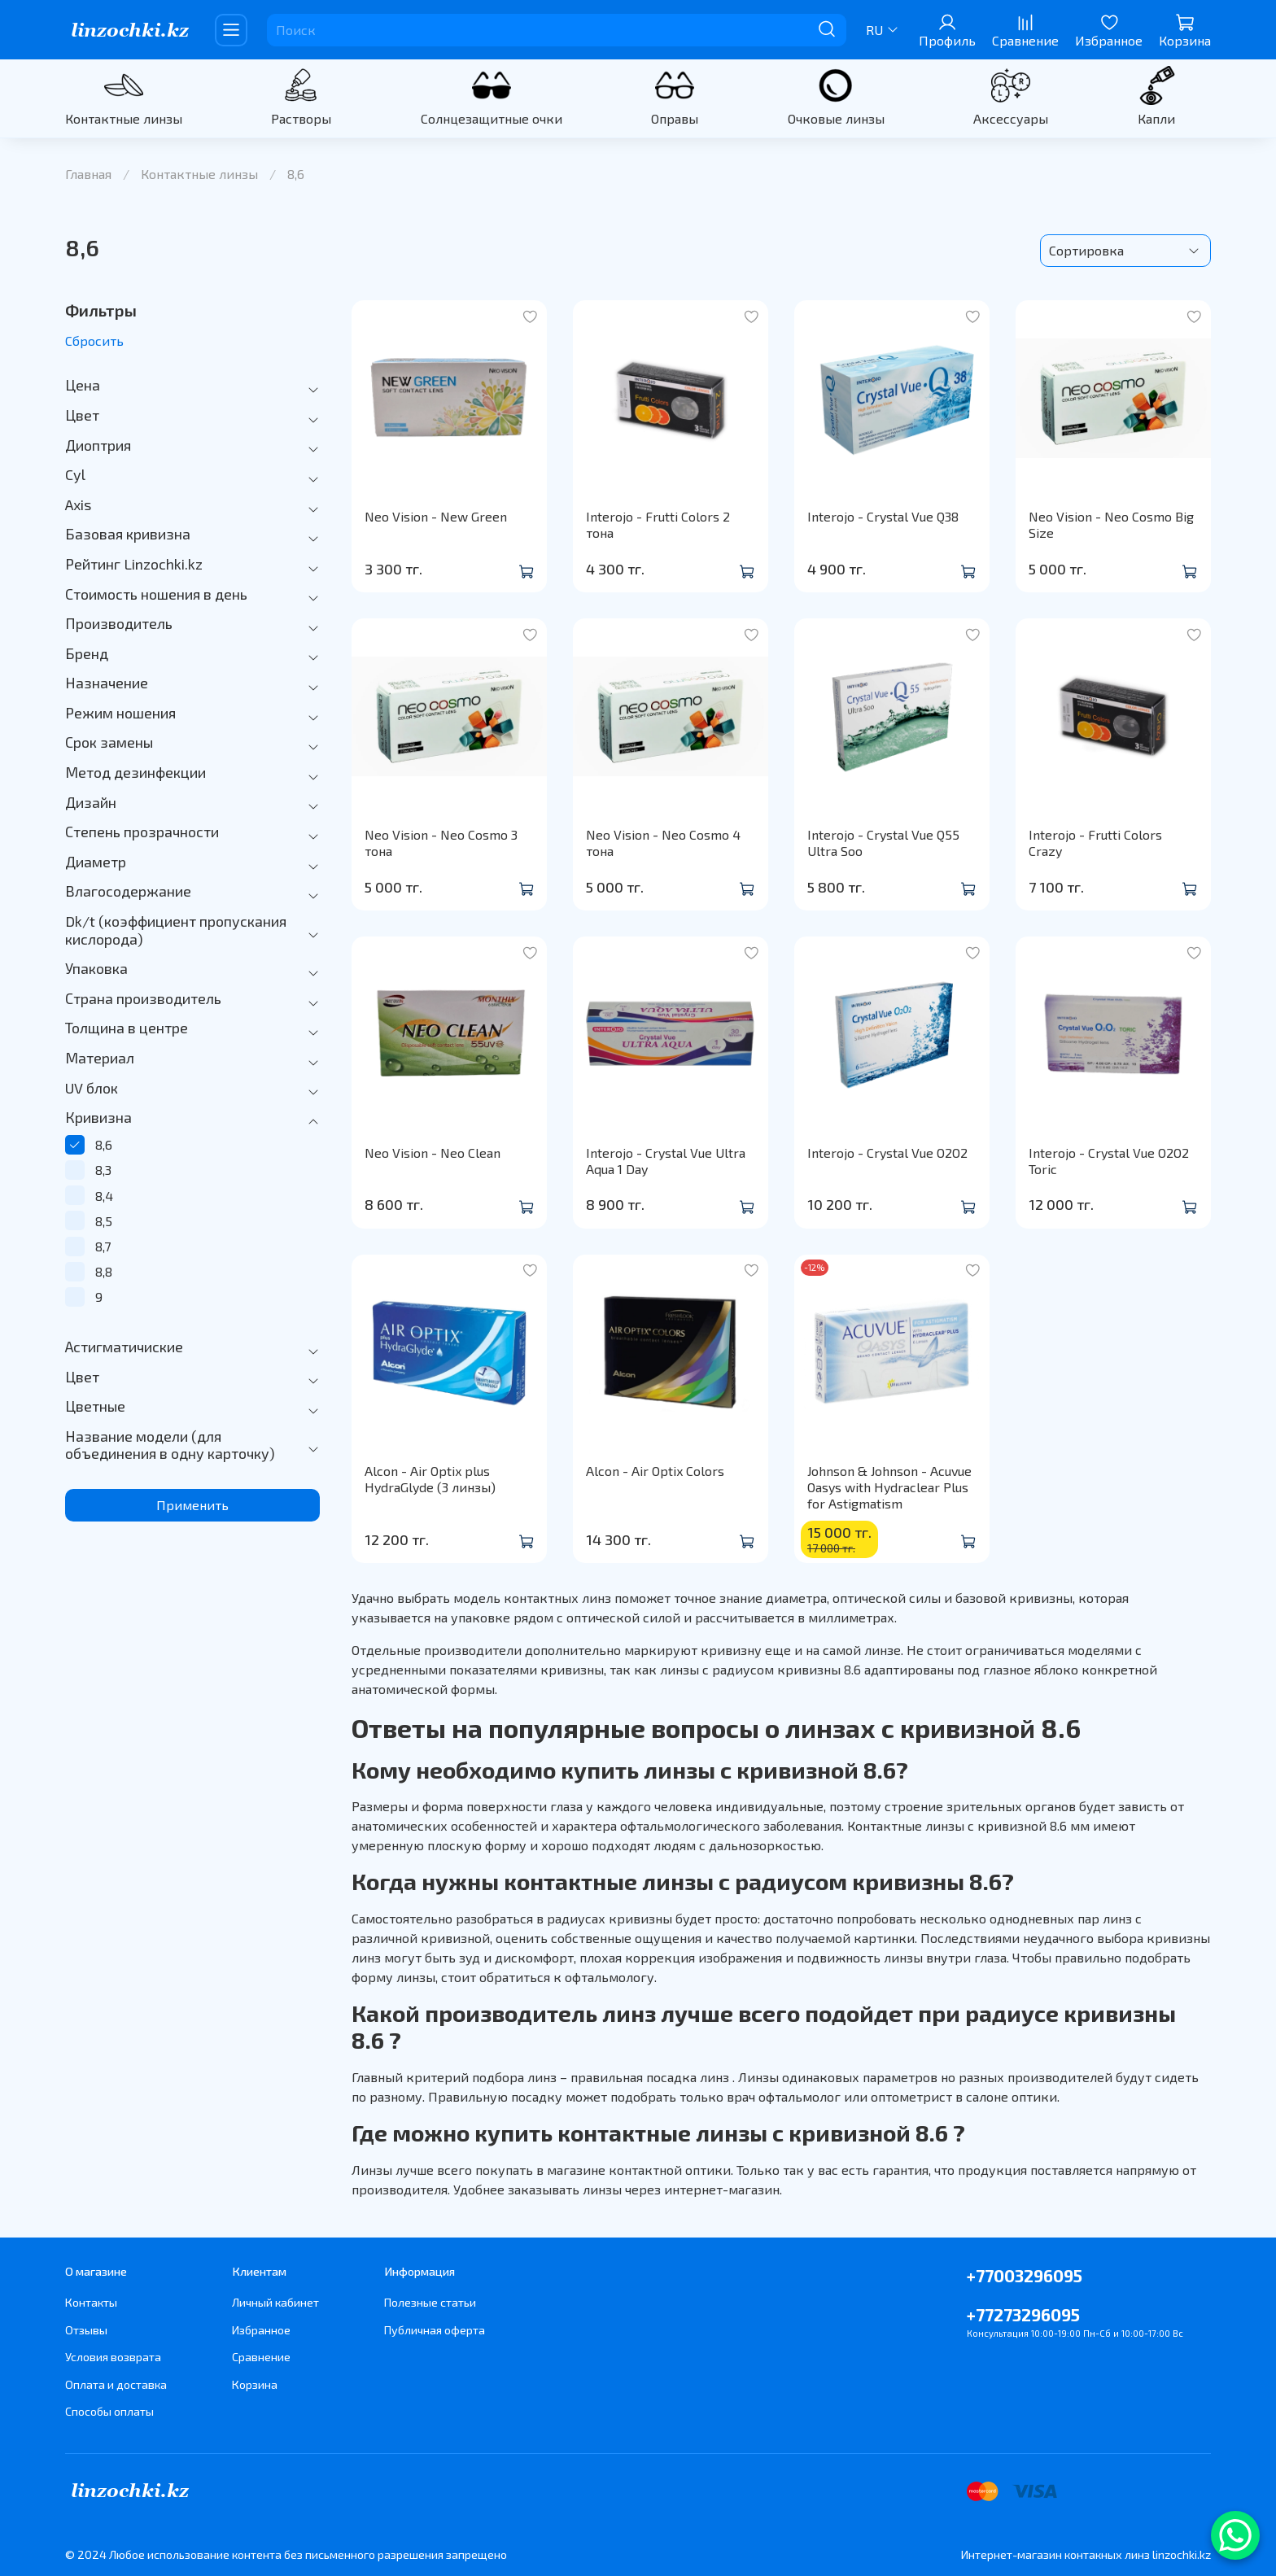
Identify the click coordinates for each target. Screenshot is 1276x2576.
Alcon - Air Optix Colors (655, 1470)
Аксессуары (1010, 118)
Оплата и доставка (116, 2384)
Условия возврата (113, 2357)
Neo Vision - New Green (436, 516)
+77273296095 (1023, 2314)
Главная (88, 173)
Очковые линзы (836, 118)
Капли (1156, 118)
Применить (192, 1505)
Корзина (254, 2384)
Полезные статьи (430, 2302)
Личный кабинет (275, 2302)
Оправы (674, 118)
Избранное (261, 2330)
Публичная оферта (434, 2330)
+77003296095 (1024, 2275)
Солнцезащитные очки (491, 118)
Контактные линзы (123, 118)
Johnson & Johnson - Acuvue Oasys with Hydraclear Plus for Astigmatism (889, 1487)
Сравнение (261, 2357)
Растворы (301, 118)
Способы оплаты (109, 2411)
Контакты (91, 2302)
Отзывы (86, 2330)
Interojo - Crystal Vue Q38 (883, 516)
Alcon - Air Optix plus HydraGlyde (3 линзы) (430, 1479)
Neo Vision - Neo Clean (432, 1152)
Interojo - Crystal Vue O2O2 (887, 1152)
